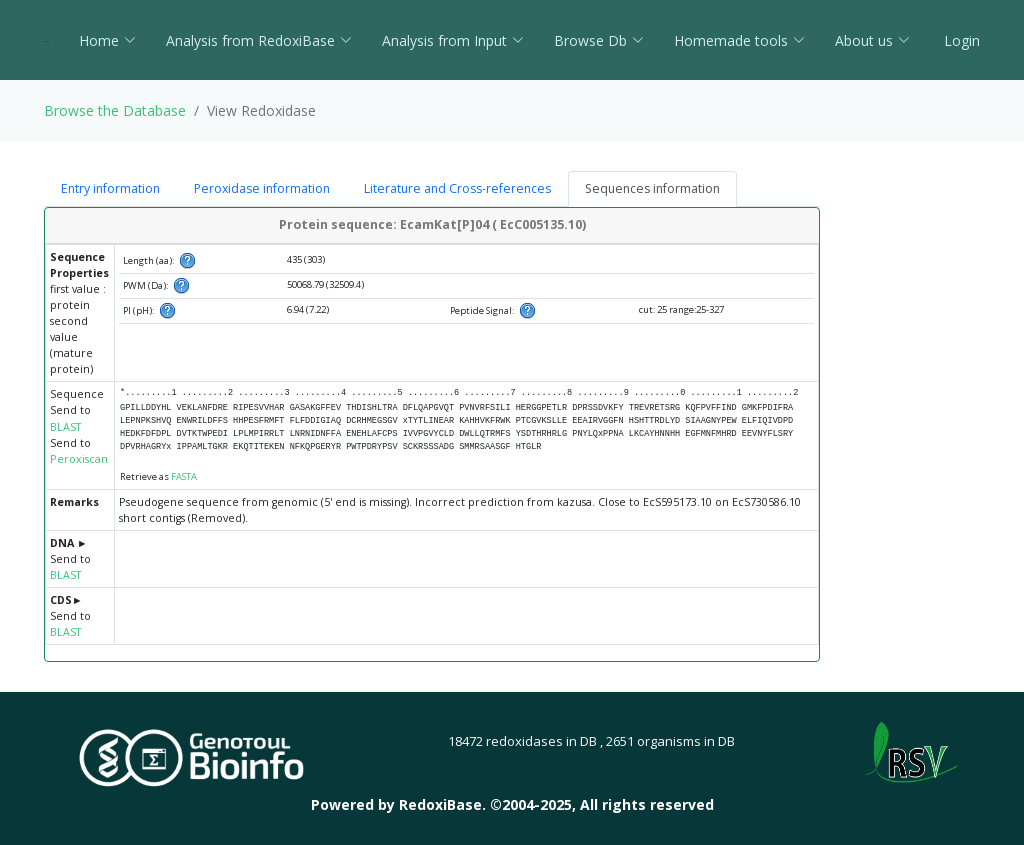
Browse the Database (115, 110)
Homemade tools (739, 40)
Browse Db (599, 40)
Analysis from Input (453, 40)
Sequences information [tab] (652, 188)
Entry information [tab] (110, 188)
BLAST (65, 427)
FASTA (184, 476)
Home (107, 40)
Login (960, 40)
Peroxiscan (79, 459)
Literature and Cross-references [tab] (457, 188)
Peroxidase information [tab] (262, 188)
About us (872, 40)
